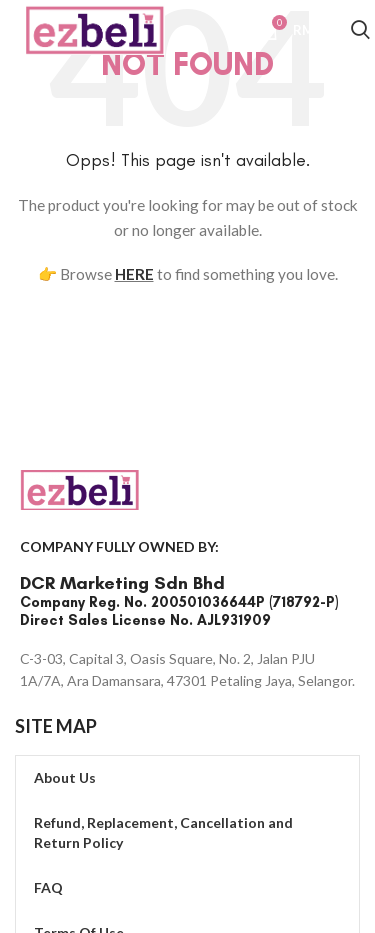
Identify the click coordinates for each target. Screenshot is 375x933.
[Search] (360, 32)
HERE (134, 274)
